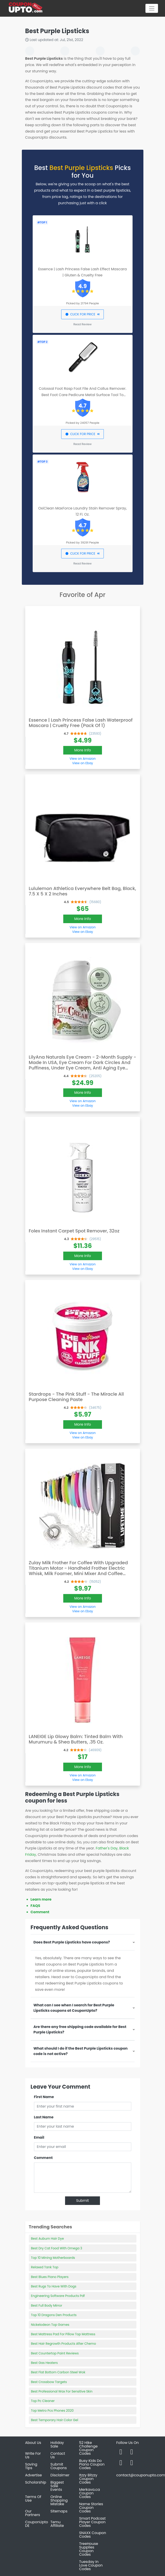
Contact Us (57, 2455)
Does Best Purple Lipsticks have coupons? (72, 1942)
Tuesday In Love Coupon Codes (91, 2565)
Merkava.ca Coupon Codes (89, 2493)
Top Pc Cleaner (43, 2401)
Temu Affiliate (57, 2523)
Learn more (41, 1899)
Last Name (44, 2117)
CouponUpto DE (36, 2523)
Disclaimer (59, 2475)
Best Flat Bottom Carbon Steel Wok (58, 2372)
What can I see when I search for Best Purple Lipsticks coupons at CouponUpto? (74, 2008)
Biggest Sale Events (57, 2486)
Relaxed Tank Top (45, 2267)
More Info (82, 750)
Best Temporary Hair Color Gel (54, 2420)
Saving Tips (31, 2466)
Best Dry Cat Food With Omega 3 (56, 2248)
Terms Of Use (33, 2498)
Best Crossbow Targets (49, 2382)
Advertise (33, 2475)
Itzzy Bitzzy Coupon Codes (88, 2479)
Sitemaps (59, 2511)
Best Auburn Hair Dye (47, 2238)
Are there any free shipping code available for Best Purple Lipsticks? (80, 2029)
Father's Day (107, 1848)
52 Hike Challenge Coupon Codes (88, 2448)
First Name (44, 2096)
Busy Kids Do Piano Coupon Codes (92, 2464)
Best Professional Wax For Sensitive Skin (62, 2391)
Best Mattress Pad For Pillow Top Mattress (63, 2334)
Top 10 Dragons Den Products (54, 2315)
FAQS (35, 1905)
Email (39, 2137)
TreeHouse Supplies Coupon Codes (88, 2549)
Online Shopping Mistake (59, 2500)
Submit (82, 2200)
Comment (40, 1912)
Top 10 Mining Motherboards (53, 2257)
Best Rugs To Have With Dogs (54, 2286)
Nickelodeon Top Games (50, 2324)
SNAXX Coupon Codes (92, 2534)
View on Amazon (83, 758)
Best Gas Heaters (44, 2362)
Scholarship (35, 2482)
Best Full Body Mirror (46, 2305)
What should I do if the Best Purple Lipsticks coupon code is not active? (81, 2051)
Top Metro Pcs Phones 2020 (52, 2410)
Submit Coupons (58, 2466)
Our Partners (32, 2513)
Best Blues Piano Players (50, 2277)
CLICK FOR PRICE (82, 314)
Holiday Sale (57, 2444)
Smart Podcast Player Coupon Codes (92, 2522)
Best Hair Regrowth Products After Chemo (63, 2343)
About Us (33, 2442)
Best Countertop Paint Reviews (55, 2353)
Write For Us (33, 2455)
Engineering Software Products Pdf (58, 2296)
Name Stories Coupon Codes (91, 2507)
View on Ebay (82, 763)
